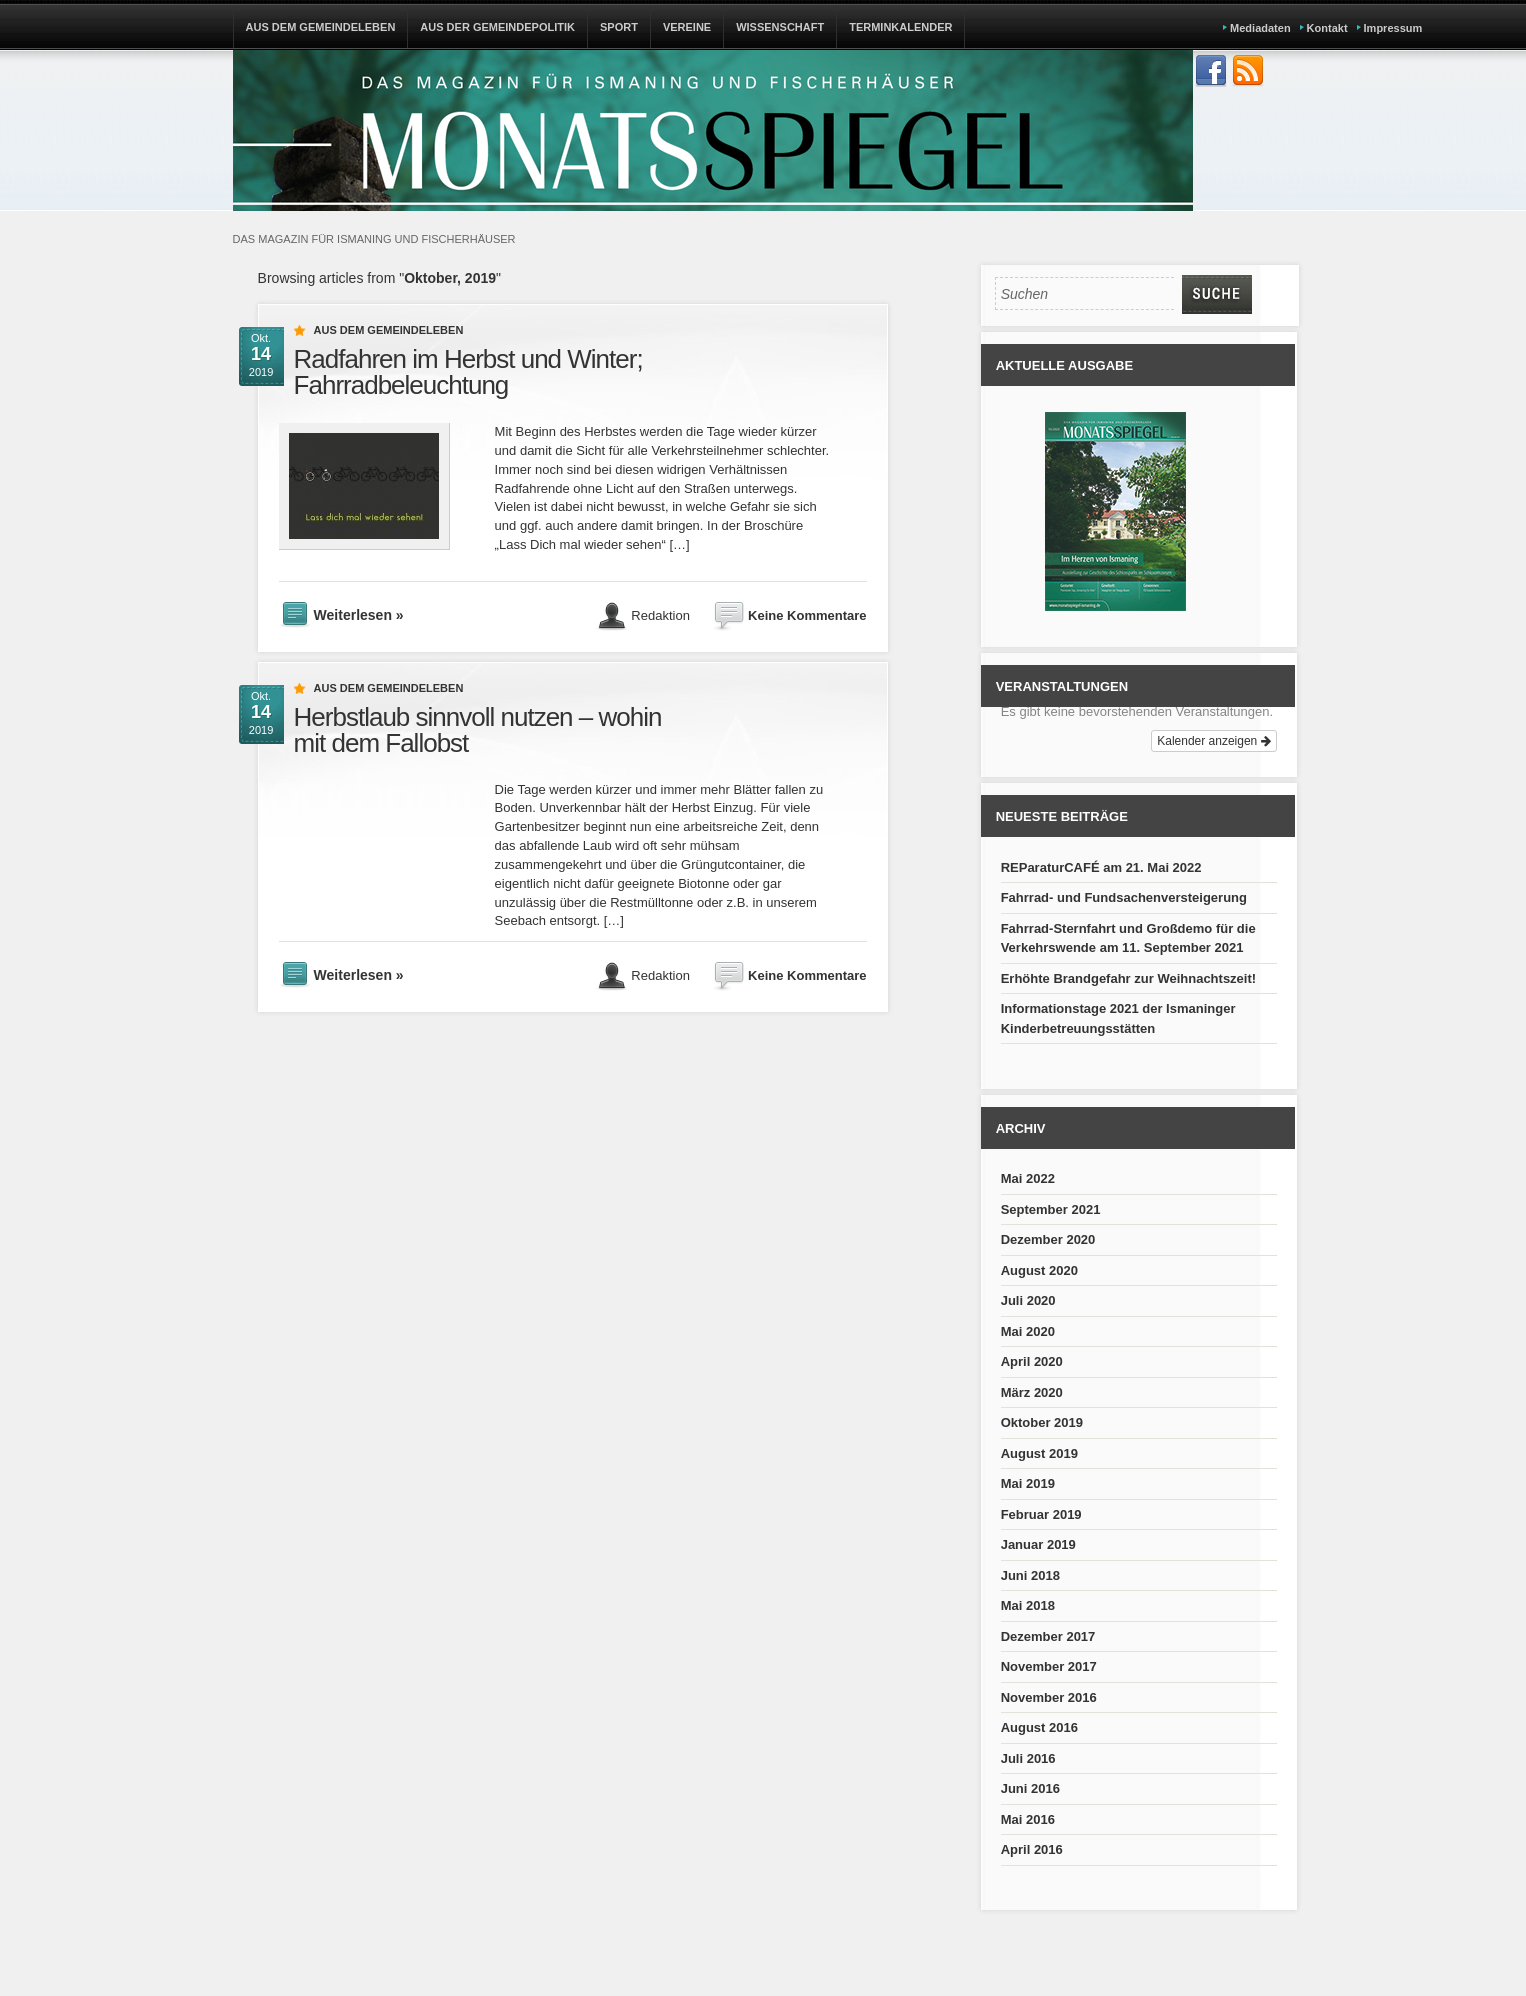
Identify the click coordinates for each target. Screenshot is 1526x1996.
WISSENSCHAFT (780, 27)
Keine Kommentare (807, 614)
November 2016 (1049, 1697)
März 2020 (1032, 1392)
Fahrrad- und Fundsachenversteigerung (1124, 897)
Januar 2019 (1038, 1544)
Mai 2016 (1028, 1819)
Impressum (1393, 28)
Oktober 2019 (1042, 1422)
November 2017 (1049, 1666)
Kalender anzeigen (1213, 741)
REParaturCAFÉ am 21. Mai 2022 (1101, 867)
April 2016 (1032, 1849)
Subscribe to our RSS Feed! (1248, 71)
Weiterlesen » (359, 615)
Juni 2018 (1030, 1575)
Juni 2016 (1030, 1788)
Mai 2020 (1028, 1331)
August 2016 (1039, 1727)
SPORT (619, 27)
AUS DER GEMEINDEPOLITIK (497, 27)
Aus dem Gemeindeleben (389, 330)
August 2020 (1039, 1270)
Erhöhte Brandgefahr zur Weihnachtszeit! (1128, 978)
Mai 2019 (1028, 1483)
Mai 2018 (1028, 1605)
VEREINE (687, 27)
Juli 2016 (1028, 1758)
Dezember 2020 (1048, 1239)
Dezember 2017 (1048, 1636)
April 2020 (1032, 1361)
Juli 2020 (1028, 1300)
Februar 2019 (1041, 1514)
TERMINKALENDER (900, 27)
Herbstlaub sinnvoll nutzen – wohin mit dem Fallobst (478, 730)
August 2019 (1039, 1453)
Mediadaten (1260, 28)
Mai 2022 (1028, 1178)
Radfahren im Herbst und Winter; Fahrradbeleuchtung (468, 372)
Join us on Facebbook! (1211, 71)
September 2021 (1051, 1209)
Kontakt (1327, 28)
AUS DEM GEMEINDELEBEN (321, 27)
